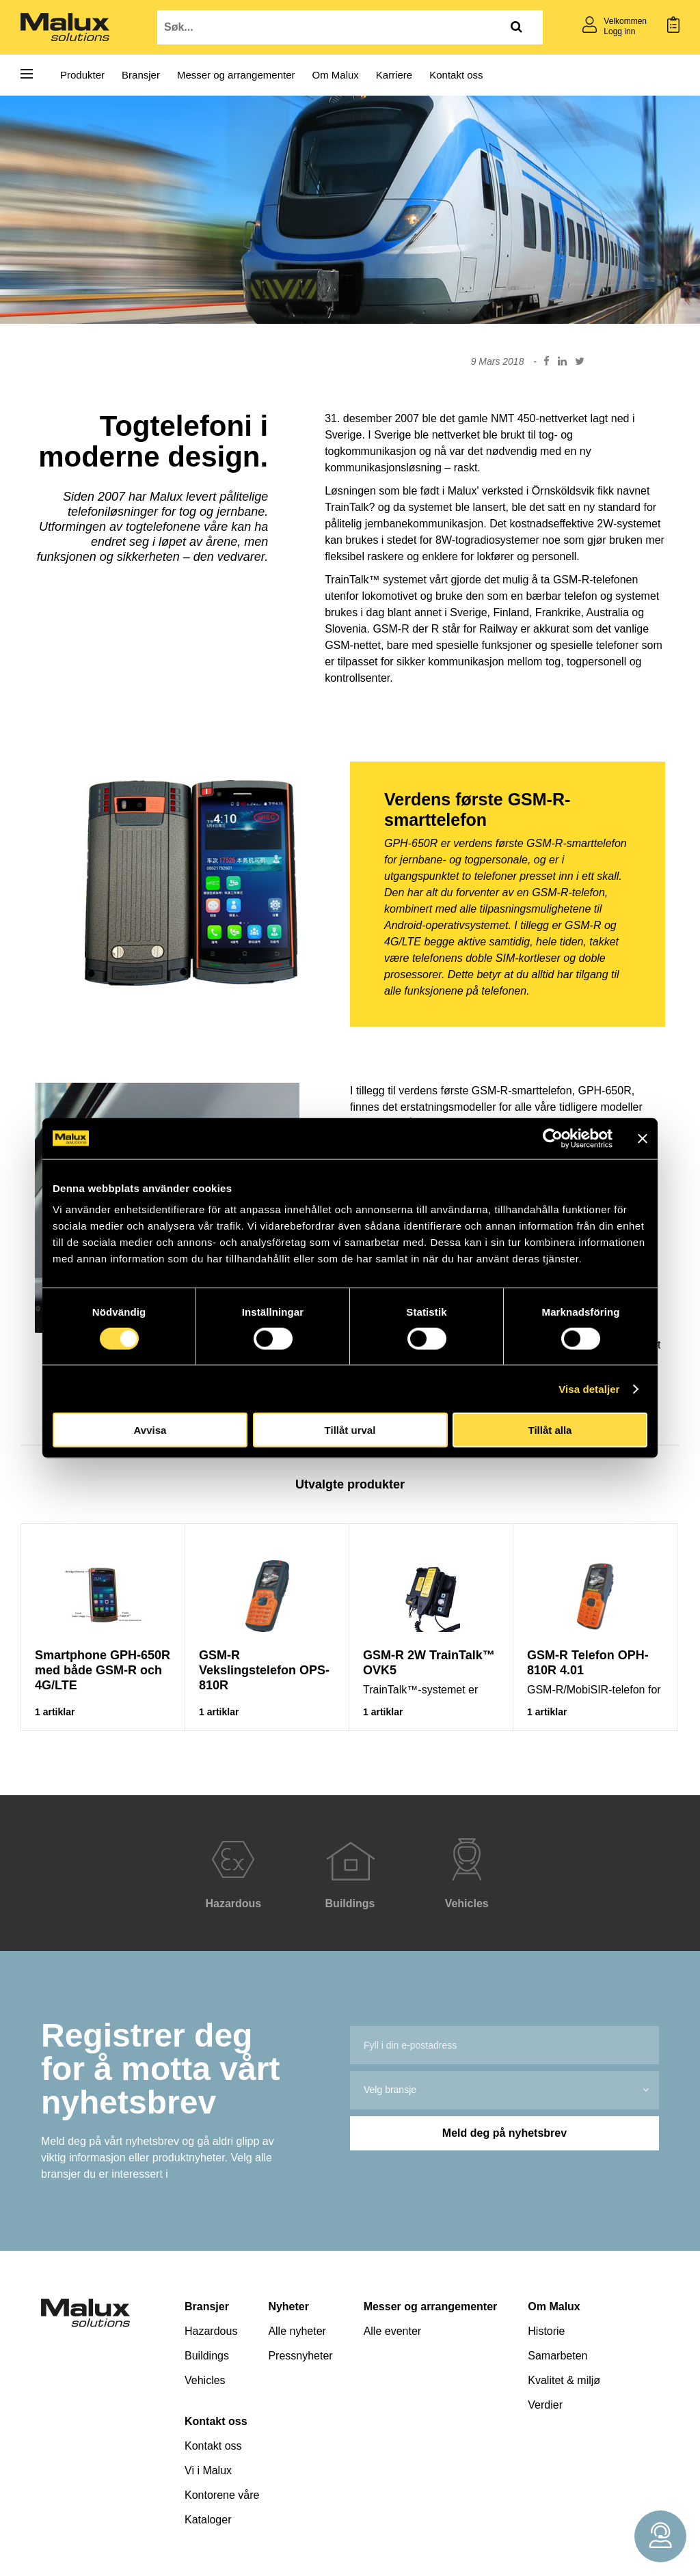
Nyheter (288, 2306)
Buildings (207, 2356)
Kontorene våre (222, 2495)
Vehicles (205, 2380)
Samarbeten (557, 2356)
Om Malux (335, 75)
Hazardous (211, 2331)
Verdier (545, 2405)
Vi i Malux (208, 2470)
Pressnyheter (300, 2356)
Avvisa (150, 1430)
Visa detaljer (588, 1388)
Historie (546, 2331)
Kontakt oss (456, 75)
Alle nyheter (297, 2331)
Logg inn (619, 31)
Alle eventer (393, 2331)
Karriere (394, 75)
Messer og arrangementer (236, 75)
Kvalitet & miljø (564, 2380)
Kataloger (208, 2519)
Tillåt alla (550, 1430)
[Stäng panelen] (642, 1138)
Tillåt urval (350, 1430)
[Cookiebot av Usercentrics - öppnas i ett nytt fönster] (552, 1138)
